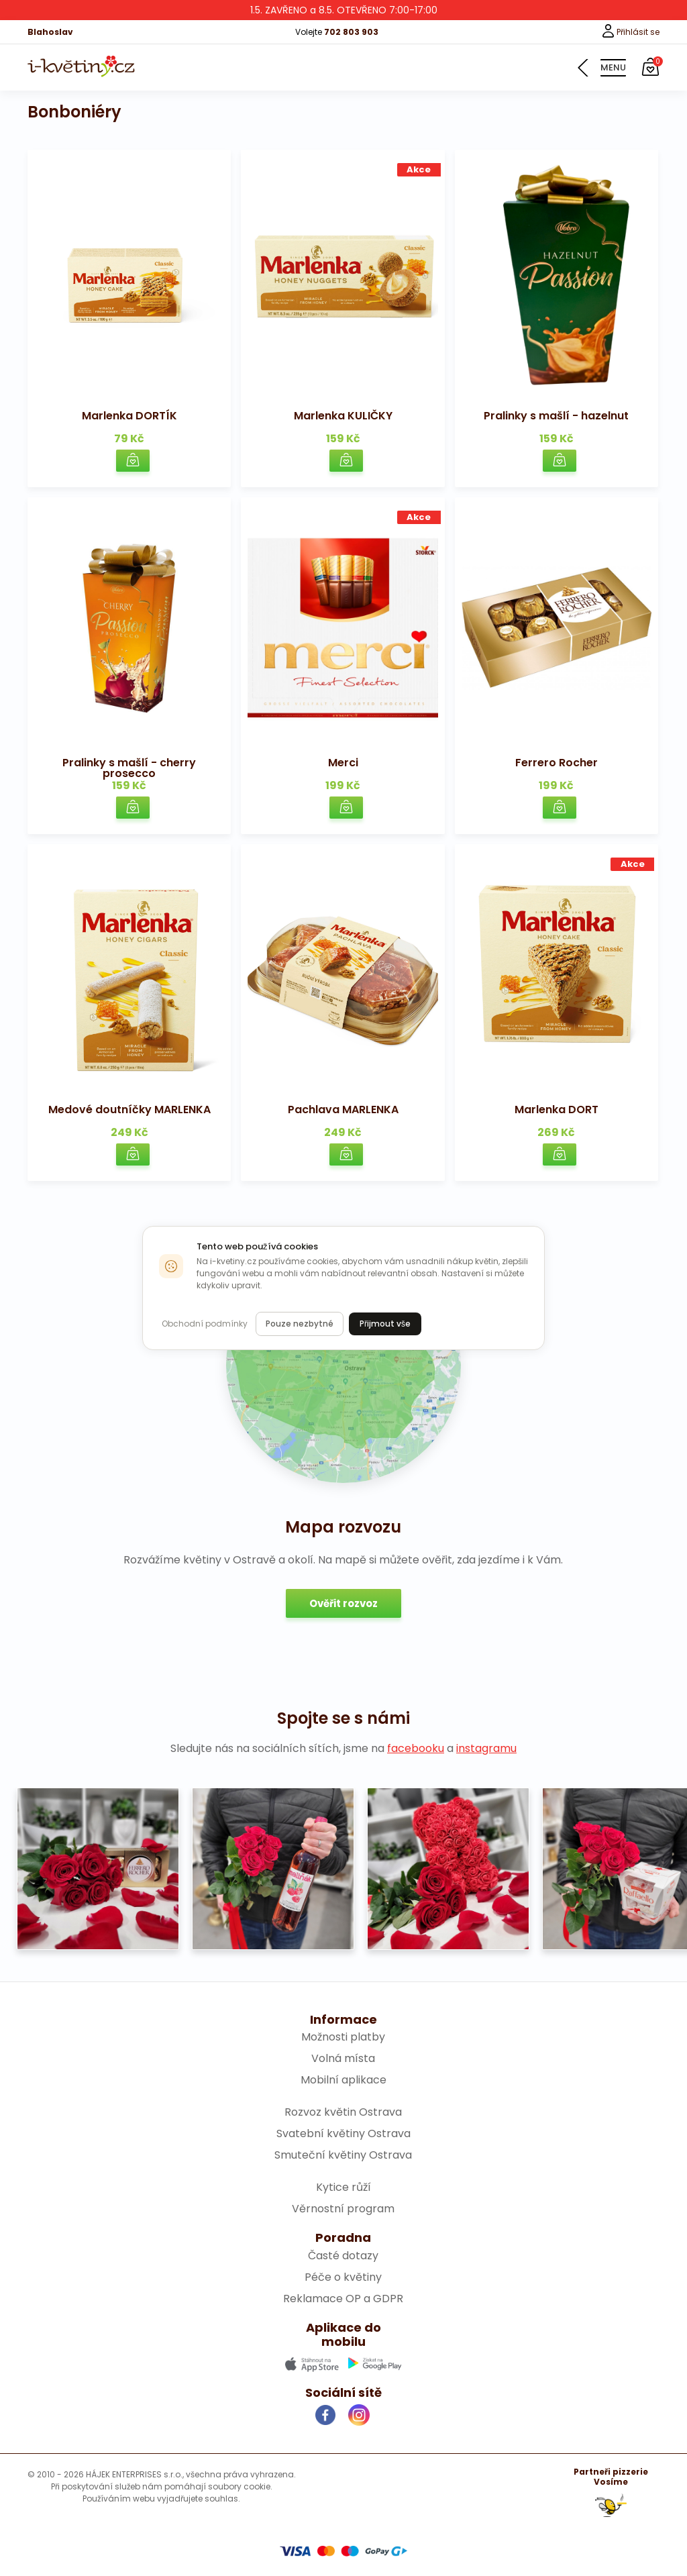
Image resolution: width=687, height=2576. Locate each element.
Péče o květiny (343, 2277)
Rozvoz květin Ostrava (343, 2112)
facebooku (415, 1748)
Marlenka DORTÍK (129, 415)
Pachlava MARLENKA (343, 1109)
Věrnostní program (343, 2208)
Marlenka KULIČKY (343, 415)
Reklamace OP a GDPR (343, 2298)
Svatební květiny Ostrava (343, 2133)
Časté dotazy (343, 2255)
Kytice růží (343, 2187)
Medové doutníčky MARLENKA (129, 1109)
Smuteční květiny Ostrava (343, 2155)
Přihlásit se (630, 32)
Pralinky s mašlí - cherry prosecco (129, 768)
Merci (343, 762)
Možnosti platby (343, 2037)
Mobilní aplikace (343, 2080)
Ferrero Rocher (556, 762)
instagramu (486, 1748)
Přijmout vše (385, 1323)
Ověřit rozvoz (343, 1603)
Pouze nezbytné (299, 1323)
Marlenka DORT (556, 1109)
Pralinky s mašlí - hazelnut (556, 415)
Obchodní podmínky (205, 1323)
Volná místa (343, 2058)
